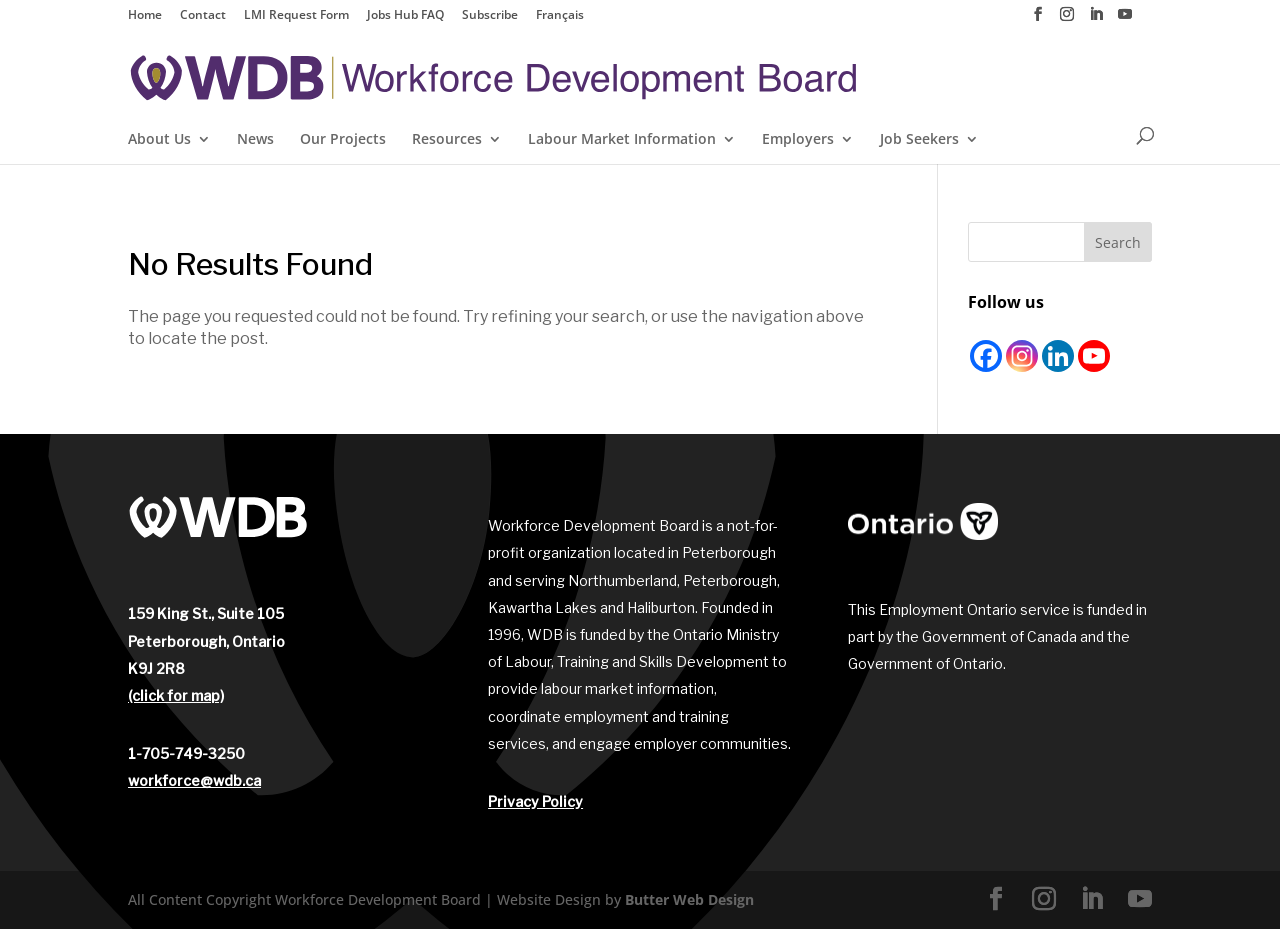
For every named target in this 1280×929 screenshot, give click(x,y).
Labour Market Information (622, 140)
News (255, 140)
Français (560, 16)
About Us (159, 140)
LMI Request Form (296, 16)
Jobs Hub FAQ (405, 16)
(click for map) (176, 695)
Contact (203, 16)
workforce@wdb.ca (194, 780)
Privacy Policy (535, 801)
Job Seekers (919, 140)
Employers (798, 140)
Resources (447, 140)
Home (145, 16)
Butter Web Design (689, 899)
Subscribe (490, 16)
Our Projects (343, 140)
